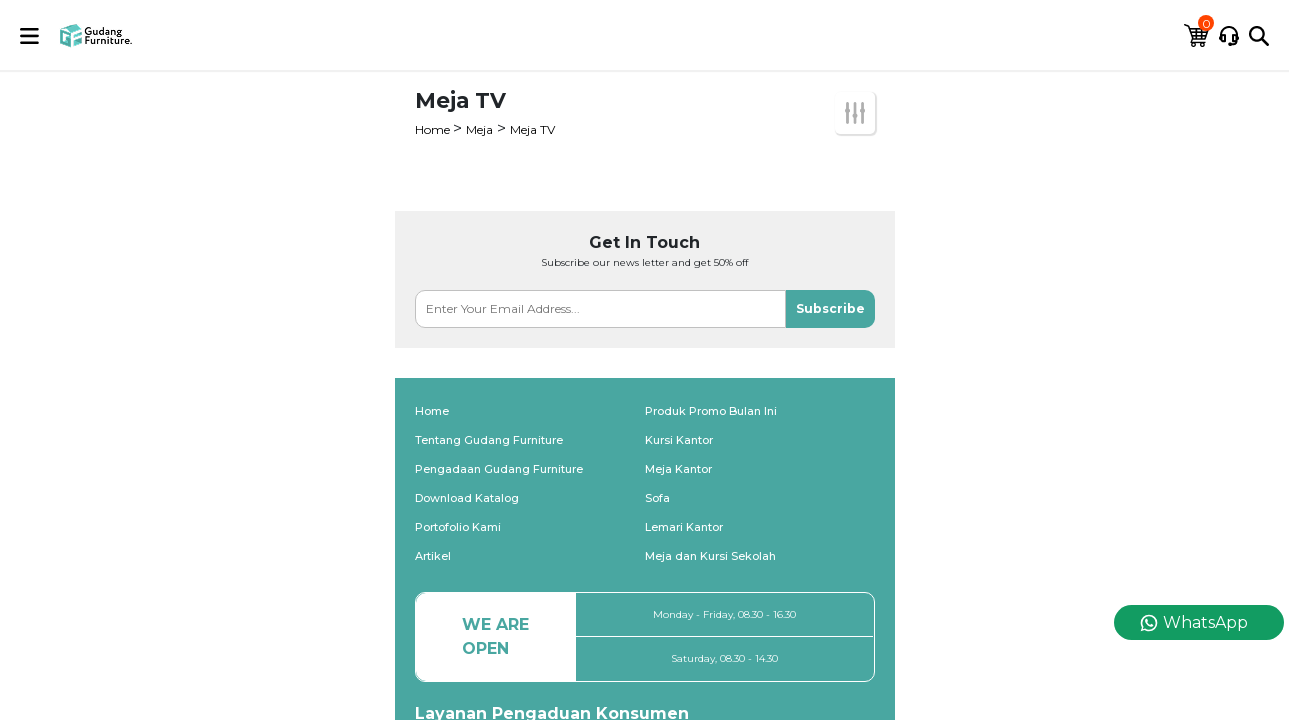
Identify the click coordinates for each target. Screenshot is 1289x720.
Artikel (433, 556)
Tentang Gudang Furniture (489, 440)
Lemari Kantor (684, 527)
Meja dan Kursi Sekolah (710, 556)
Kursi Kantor (679, 440)
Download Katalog (467, 498)
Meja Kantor (678, 469)
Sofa (657, 498)
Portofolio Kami (458, 527)
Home (434, 129)
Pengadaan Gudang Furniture (499, 469)
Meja (479, 129)
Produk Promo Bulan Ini (711, 411)
